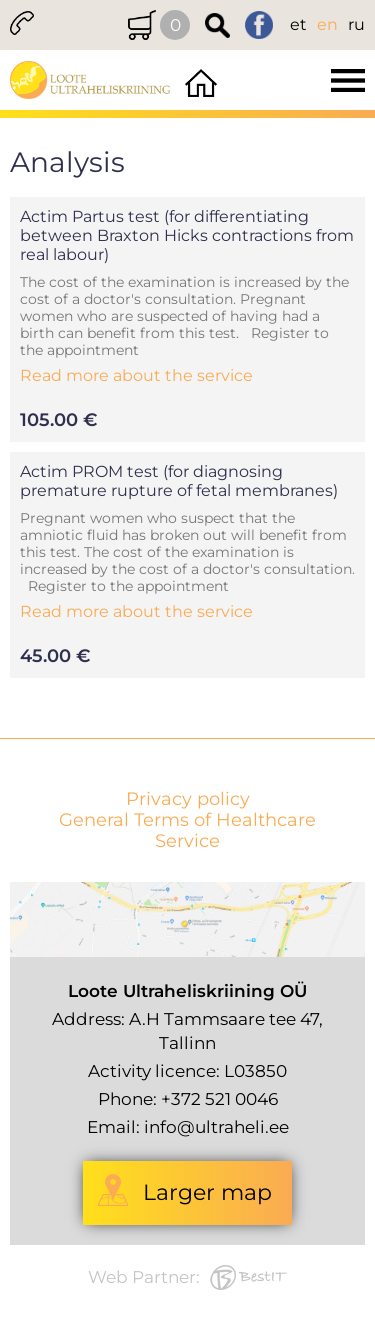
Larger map (207, 1192)
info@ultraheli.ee (216, 1127)
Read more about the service (136, 375)
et (298, 24)
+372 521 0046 (219, 1099)
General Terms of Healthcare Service (187, 831)
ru (356, 24)
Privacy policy (188, 799)
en (327, 24)
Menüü (298, 80)
